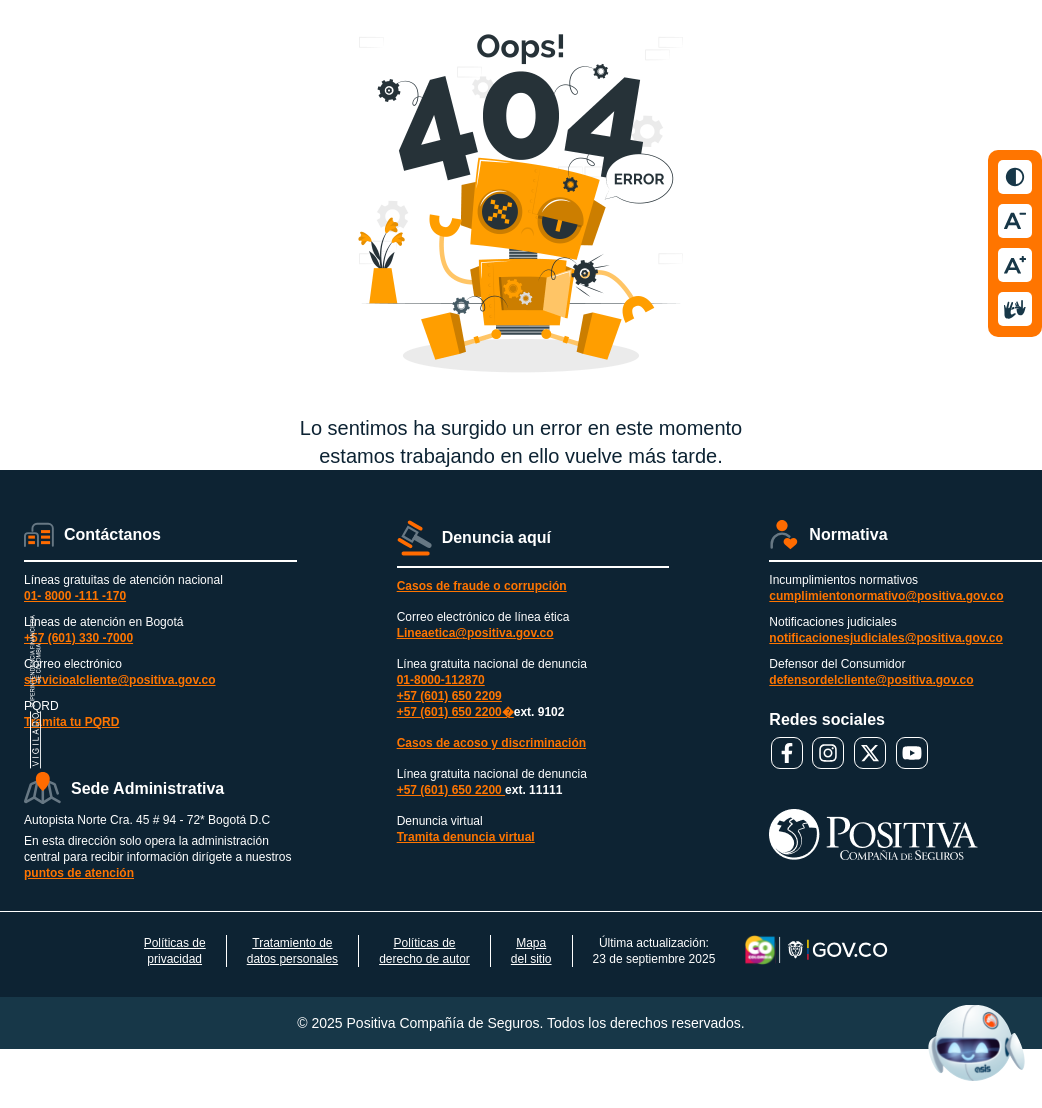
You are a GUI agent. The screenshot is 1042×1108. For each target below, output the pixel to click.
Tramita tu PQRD (71, 722)
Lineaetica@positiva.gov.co (475, 633)
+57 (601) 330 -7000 (78, 638)
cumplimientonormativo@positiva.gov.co (886, 596)
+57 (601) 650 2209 (449, 696)
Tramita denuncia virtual (466, 837)
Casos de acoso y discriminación (491, 743)
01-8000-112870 (441, 680)
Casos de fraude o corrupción (482, 586)
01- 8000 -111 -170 (75, 596)
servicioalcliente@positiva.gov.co (120, 680)
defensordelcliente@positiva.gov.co (871, 680)
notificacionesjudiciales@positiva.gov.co (886, 638)
